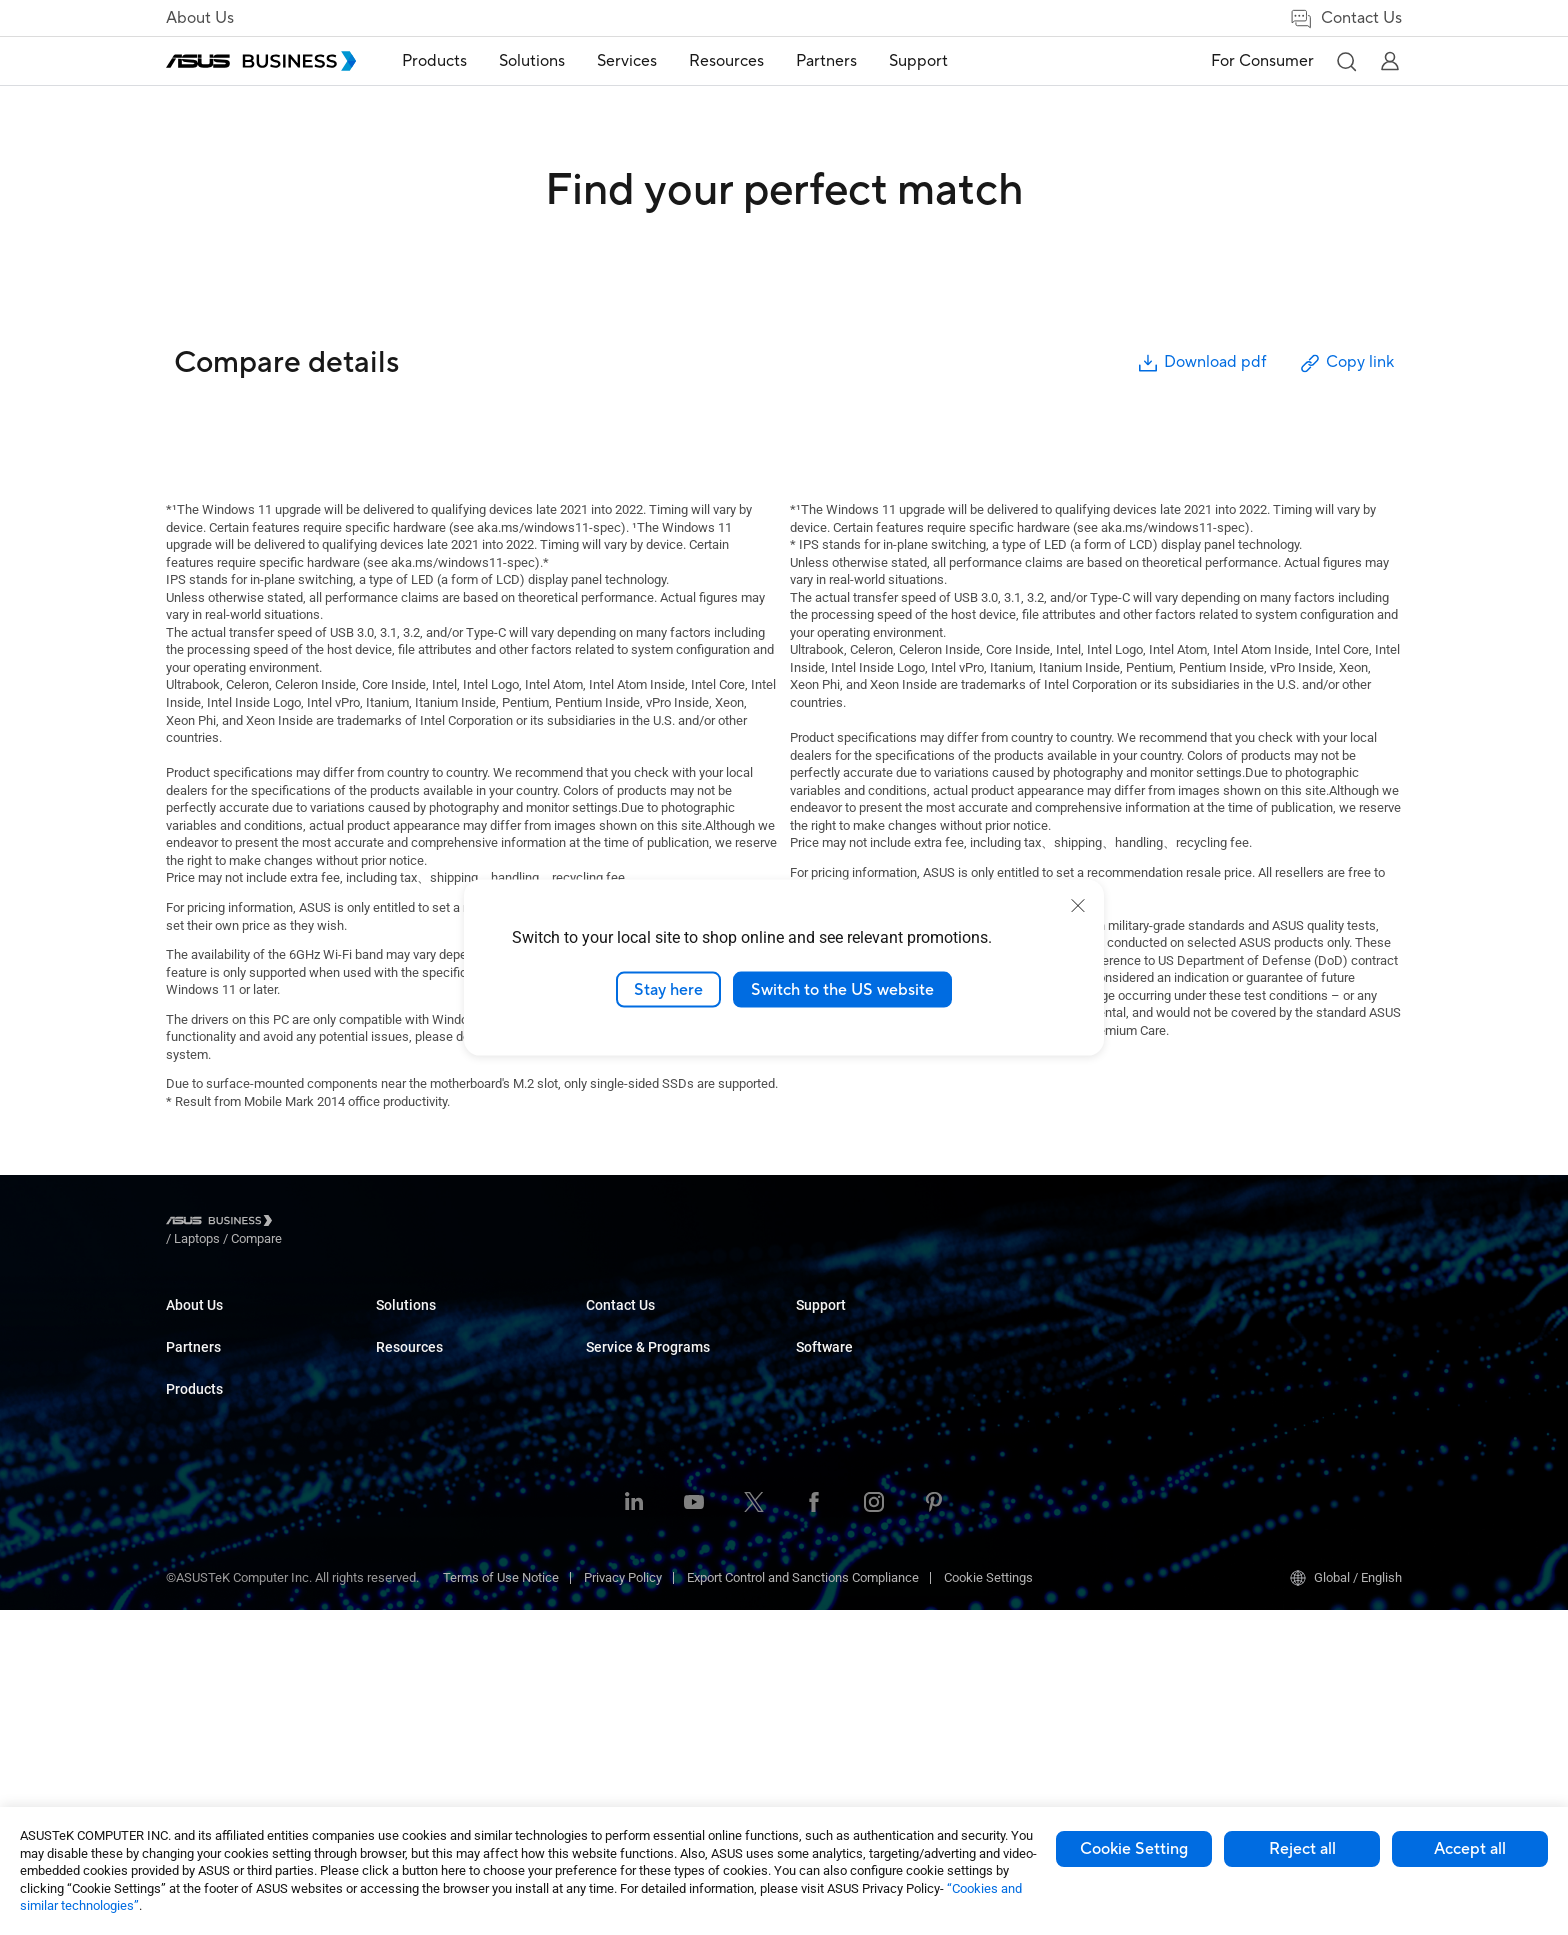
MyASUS (1240, 1323)
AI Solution (616, 1641)
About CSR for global (224, 1353)
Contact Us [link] (1345, 18)
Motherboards (415, 1503)
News (812, 1413)
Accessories (411, 1713)
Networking (408, 1593)
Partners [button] (828, 61)
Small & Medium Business (660, 1323)
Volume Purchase (846, 1489)
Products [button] (436, 61)
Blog (808, 1383)
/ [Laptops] (307, 1223)
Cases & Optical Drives (440, 1623)
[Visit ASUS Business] (223, 1223)
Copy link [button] (1346, 363)
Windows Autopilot (1269, 1413)
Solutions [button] (534, 61)
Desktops (403, 1353)
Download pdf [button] (1201, 363)
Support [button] (920, 61)
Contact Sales (835, 1519)
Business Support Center (1076, 1459)
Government (620, 1611)
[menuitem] (436, 61)
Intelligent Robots (425, 1683)
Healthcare (617, 1443)
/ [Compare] (365, 1223)
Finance (608, 1581)
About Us (200, 18)
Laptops (399, 1323)
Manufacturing (627, 1473)
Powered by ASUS (1056, 1383)
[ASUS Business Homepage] (261, 61)
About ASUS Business (228, 1323)
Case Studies (833, 1353)
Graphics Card (416, 1533)
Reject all (1302, 1849)
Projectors (405, 1443)
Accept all (1470, 1849)
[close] (1078, 905)
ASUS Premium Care (1063, 1323)
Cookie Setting (1134, 1849)
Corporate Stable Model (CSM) (1091, 1353)
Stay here (668, 989)
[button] (1346, 61)
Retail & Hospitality (639, 1413)
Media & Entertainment (650, 1551)
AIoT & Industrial (423, 1563)
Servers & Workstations (442, 1473)
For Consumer (1262, 61)
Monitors (401, 1413)
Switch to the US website (842, 989)
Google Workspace (640, 1671)
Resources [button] (728, 61)
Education (614, 1383)
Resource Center (843, 1323)
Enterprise (614, 1353)
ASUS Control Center (1273, 1353)
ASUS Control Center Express (1297, 1383)
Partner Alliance (210, 1429)
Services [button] (629, 61)
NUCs (392, 1383)
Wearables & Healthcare (444, 1653)
